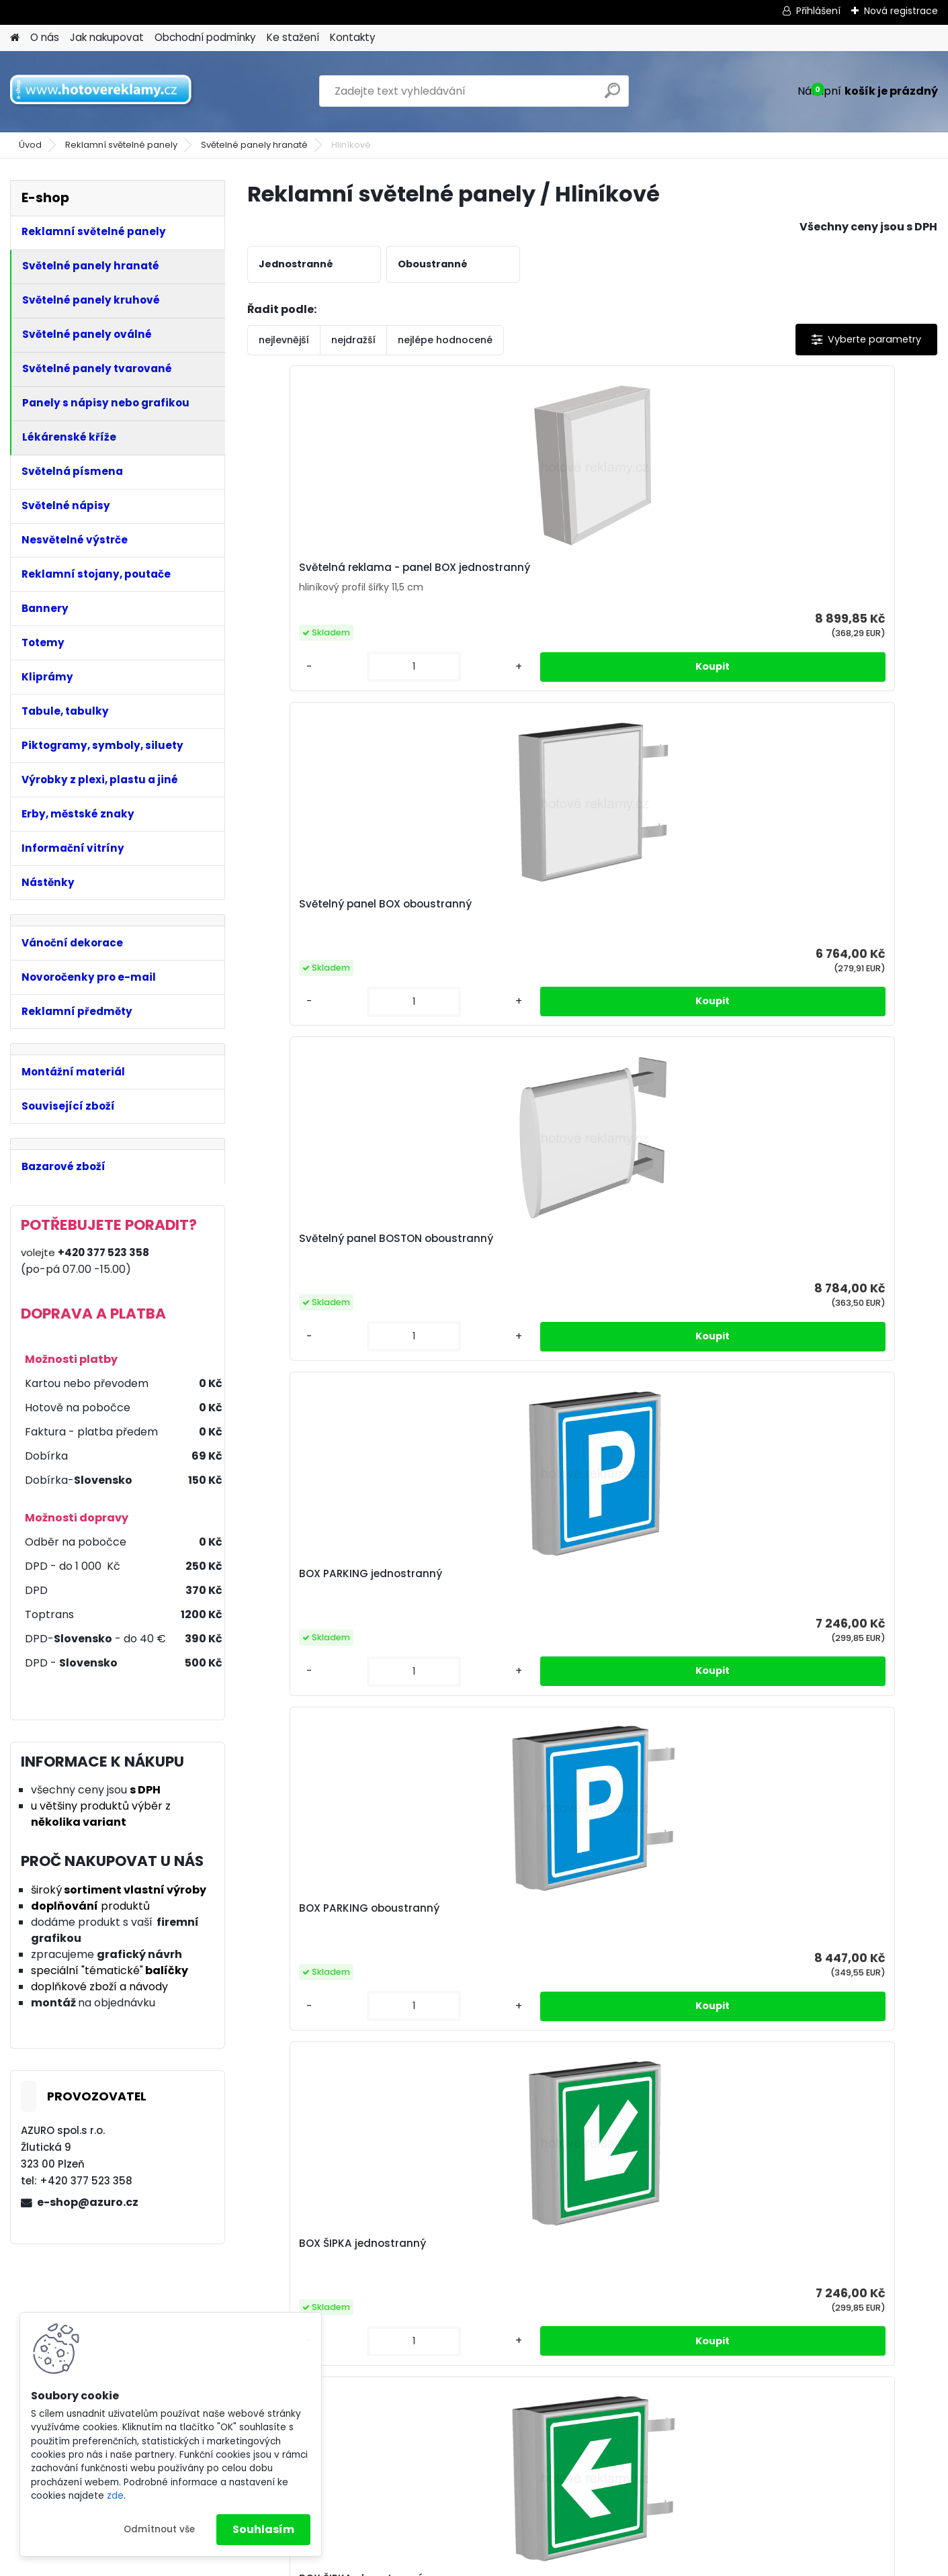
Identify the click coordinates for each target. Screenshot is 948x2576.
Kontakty (353, 37)
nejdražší (353, 340)
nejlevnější (284, 340)
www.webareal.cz (529, 2561)
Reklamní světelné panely (121, 144)
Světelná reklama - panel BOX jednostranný (328, 574)
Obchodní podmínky (205, 37)
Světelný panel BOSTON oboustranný (668, 578)
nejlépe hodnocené (445, 340)
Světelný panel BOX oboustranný (485, 578)
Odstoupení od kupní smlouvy (822, 2462)
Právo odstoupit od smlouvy (586, 2462)
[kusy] (288, 677)
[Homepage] (14, 38)
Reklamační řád (555, 2444)
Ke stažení (293, 37)
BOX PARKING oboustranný (332, 915)
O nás (44, 37)
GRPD (529, 2427)
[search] (612, 96)
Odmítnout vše (159, 2529)
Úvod (30, 144)
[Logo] (102, 91)
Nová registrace (901, 10)
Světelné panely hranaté (254, 144)
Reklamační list (784, 2479)
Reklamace (543, 2496)
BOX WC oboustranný (577, 1249)
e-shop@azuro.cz (87, 2202)
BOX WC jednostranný (837, 915)
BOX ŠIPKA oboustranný (669, 915)
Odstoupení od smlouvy (576, 2479)
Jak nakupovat (107, 37)
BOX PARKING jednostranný (850, 571)
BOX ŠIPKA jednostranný (498, 915)
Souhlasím (263, 2529)
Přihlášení (818, 10)
